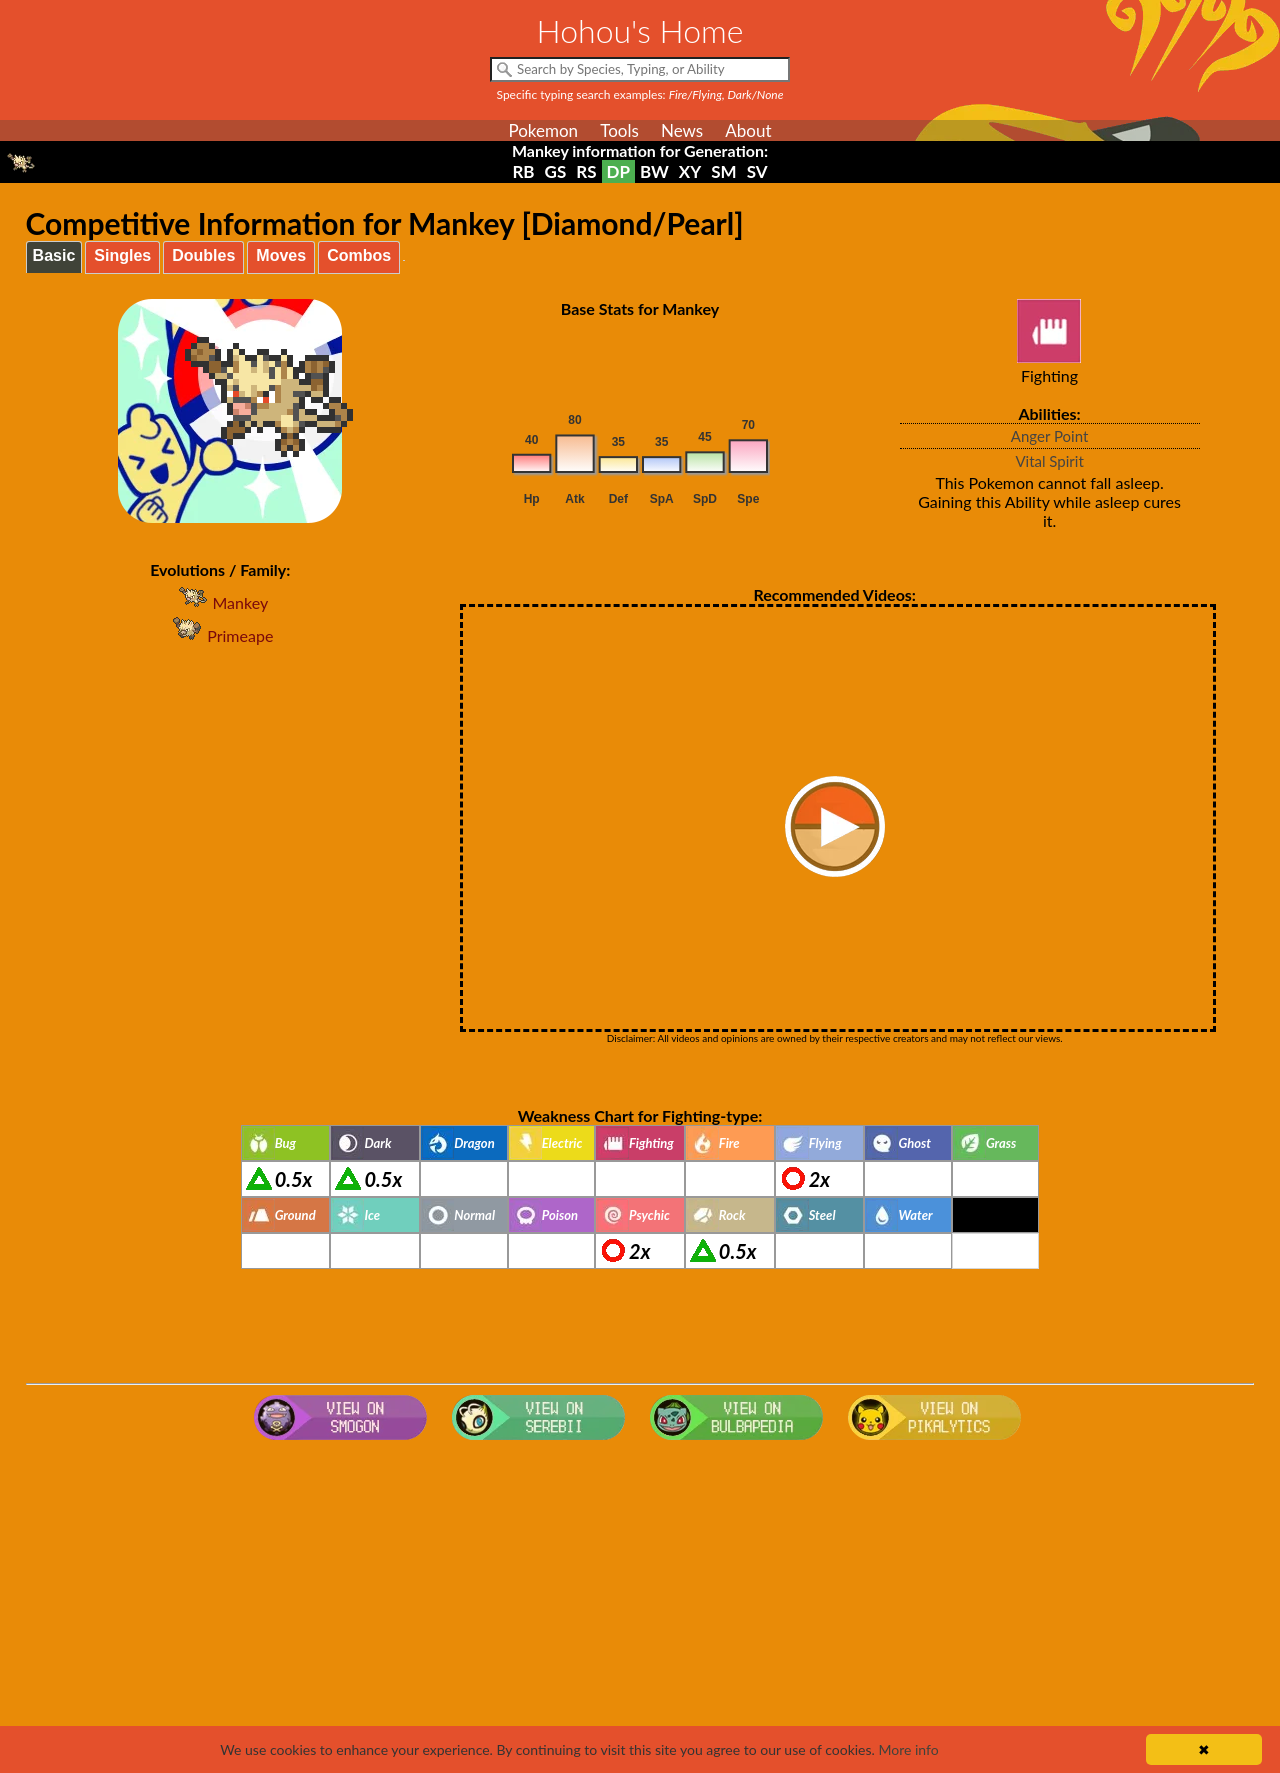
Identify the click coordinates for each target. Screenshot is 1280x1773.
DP (618, 171)
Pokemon (543, 130)
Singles (122, 255)
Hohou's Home (640, 30)
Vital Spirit (1049, 461)
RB (523, 171)
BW (654, 171)
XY (690, 171)
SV (757, 171)
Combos (359, 255)
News (682, 130)
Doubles (203, 255)
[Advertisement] (640, 1608)
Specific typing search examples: (640, 94)
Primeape (220, 635)
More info (908, 1749)
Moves (281, 255)
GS (556, 171)
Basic (54, 255)
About (748, 130)
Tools (619, 130)
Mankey (220, 602)
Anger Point (1049, 436)
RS (586, 171)
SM (723, 171)
